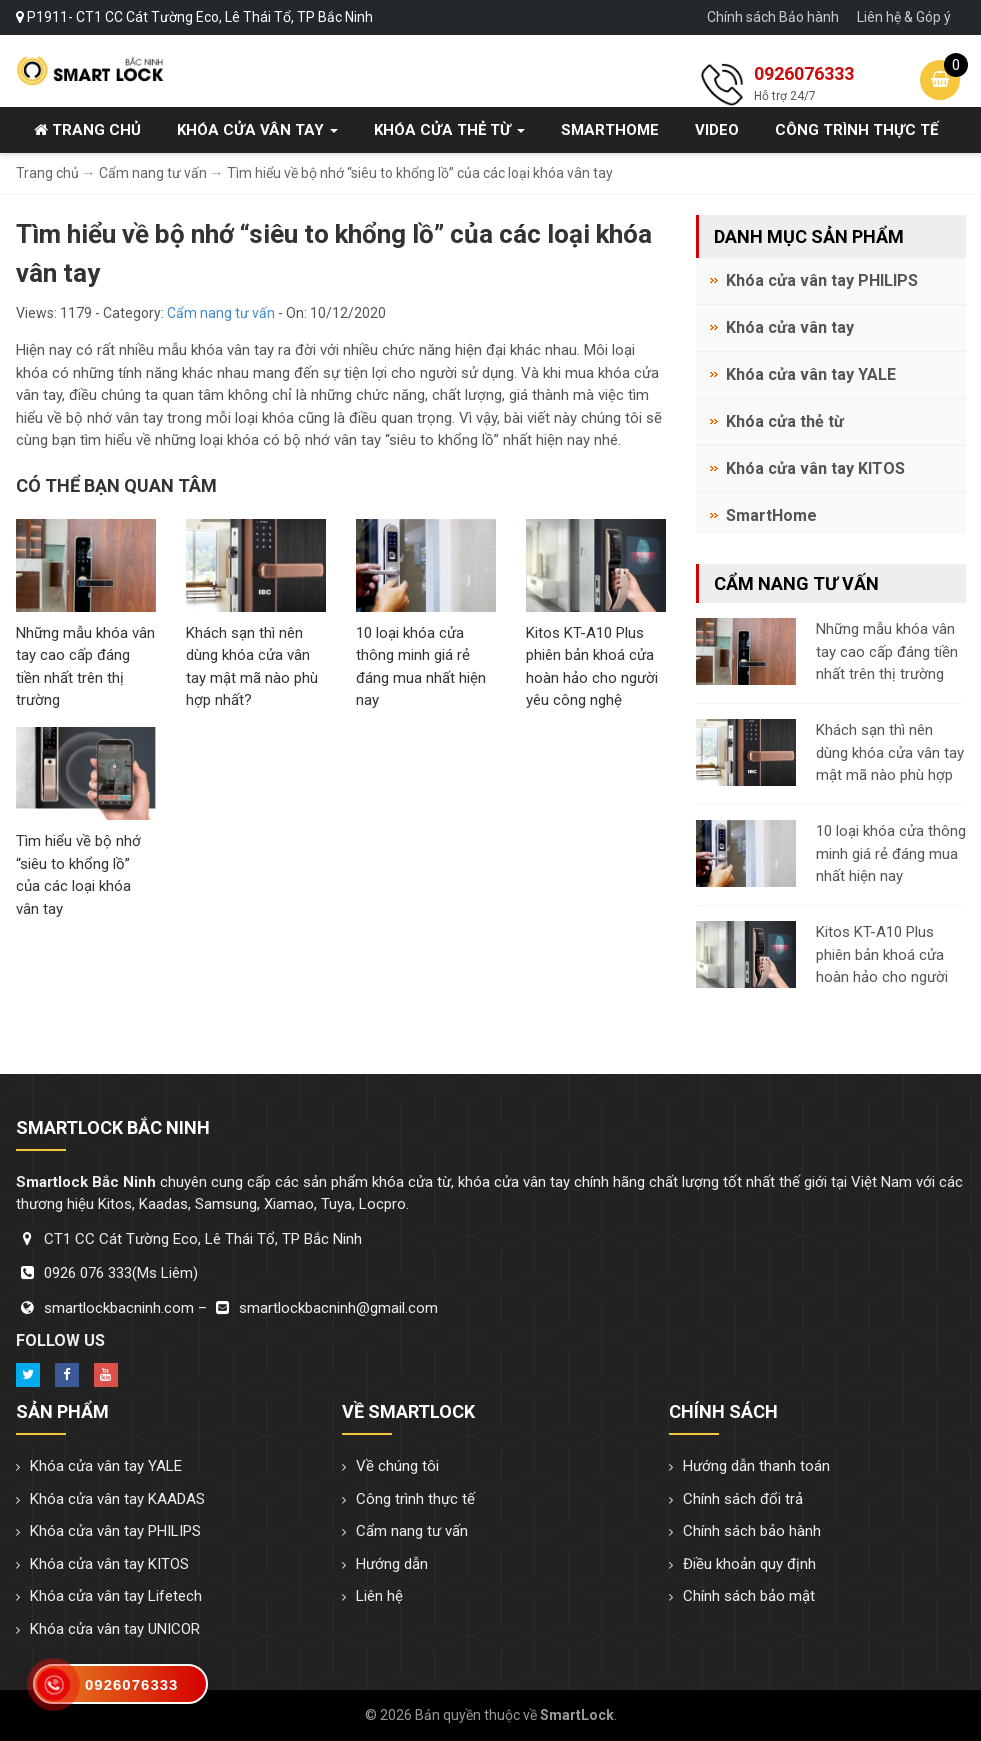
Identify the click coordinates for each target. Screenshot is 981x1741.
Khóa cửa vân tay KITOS (815, 468)
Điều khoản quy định (749, 1564)
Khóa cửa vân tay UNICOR (115, 1629)
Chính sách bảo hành (752, 1531)
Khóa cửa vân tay (257, 130)
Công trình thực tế (856, 130)
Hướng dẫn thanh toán (756, 1466)
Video (717, 130)
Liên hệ (379, 1596)
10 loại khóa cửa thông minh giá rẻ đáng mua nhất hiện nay (891, 853)
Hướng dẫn (392, 1564)
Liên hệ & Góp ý (904, 17)
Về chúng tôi (397, 1466)
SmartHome (610, 130)
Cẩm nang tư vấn (221, 313)
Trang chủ (87, 130)
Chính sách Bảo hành (773, 17)
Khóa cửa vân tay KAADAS (117, 1499)
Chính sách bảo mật (749, 1596)
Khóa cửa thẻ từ (449, 130)
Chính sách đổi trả (743, 1499)
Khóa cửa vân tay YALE (811, 374)
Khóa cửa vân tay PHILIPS (822, 280)
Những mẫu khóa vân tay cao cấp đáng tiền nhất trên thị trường (887, 651)
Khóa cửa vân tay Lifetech (116, 1596)
